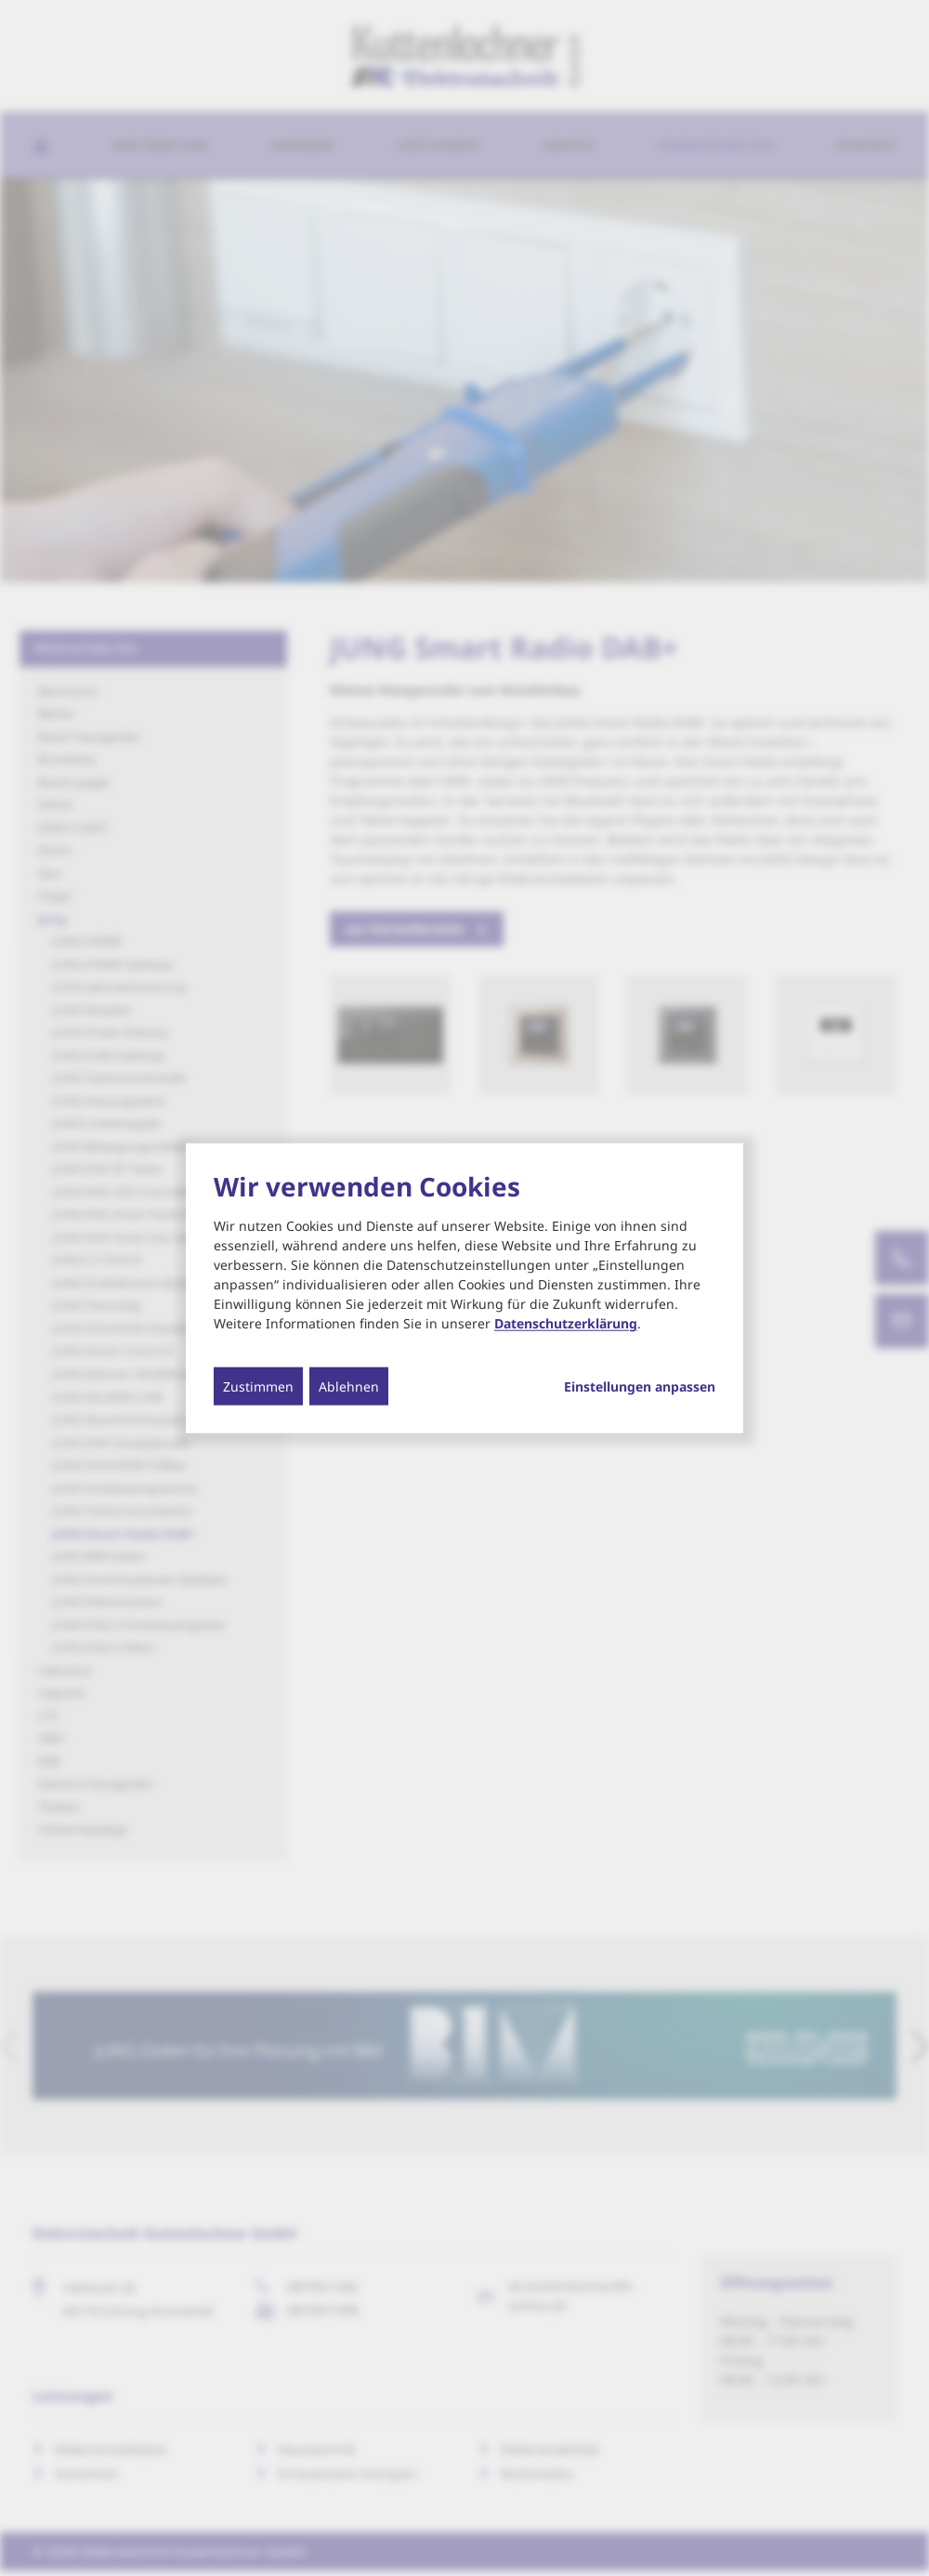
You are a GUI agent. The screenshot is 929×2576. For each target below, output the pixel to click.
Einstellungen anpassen (639, 1387)
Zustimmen (258, 1386)
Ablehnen (349, 1386)
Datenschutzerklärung (565, 1323)
